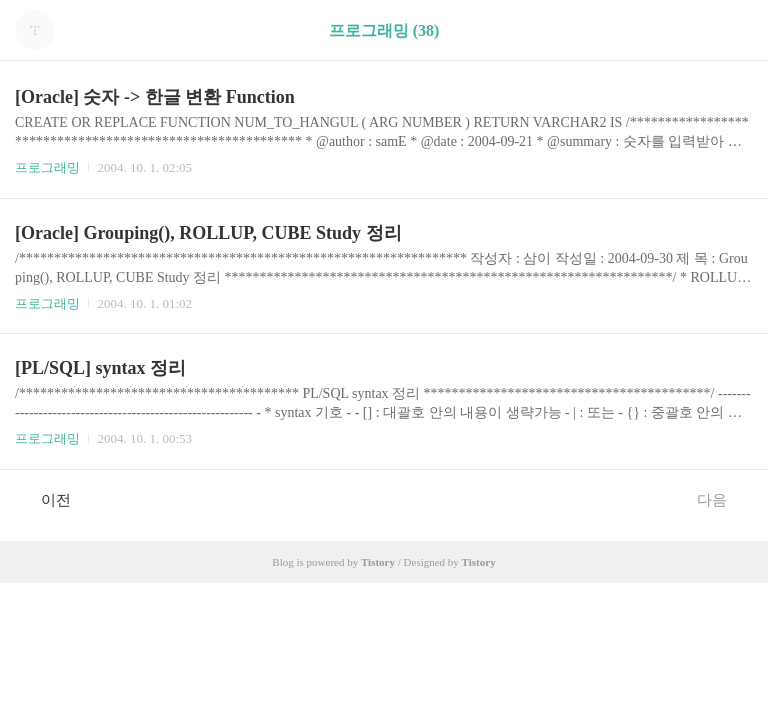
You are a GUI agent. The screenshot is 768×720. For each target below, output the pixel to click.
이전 (45, 499)
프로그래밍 (47, 167)
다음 (722, 499)
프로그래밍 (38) (384, 30)
